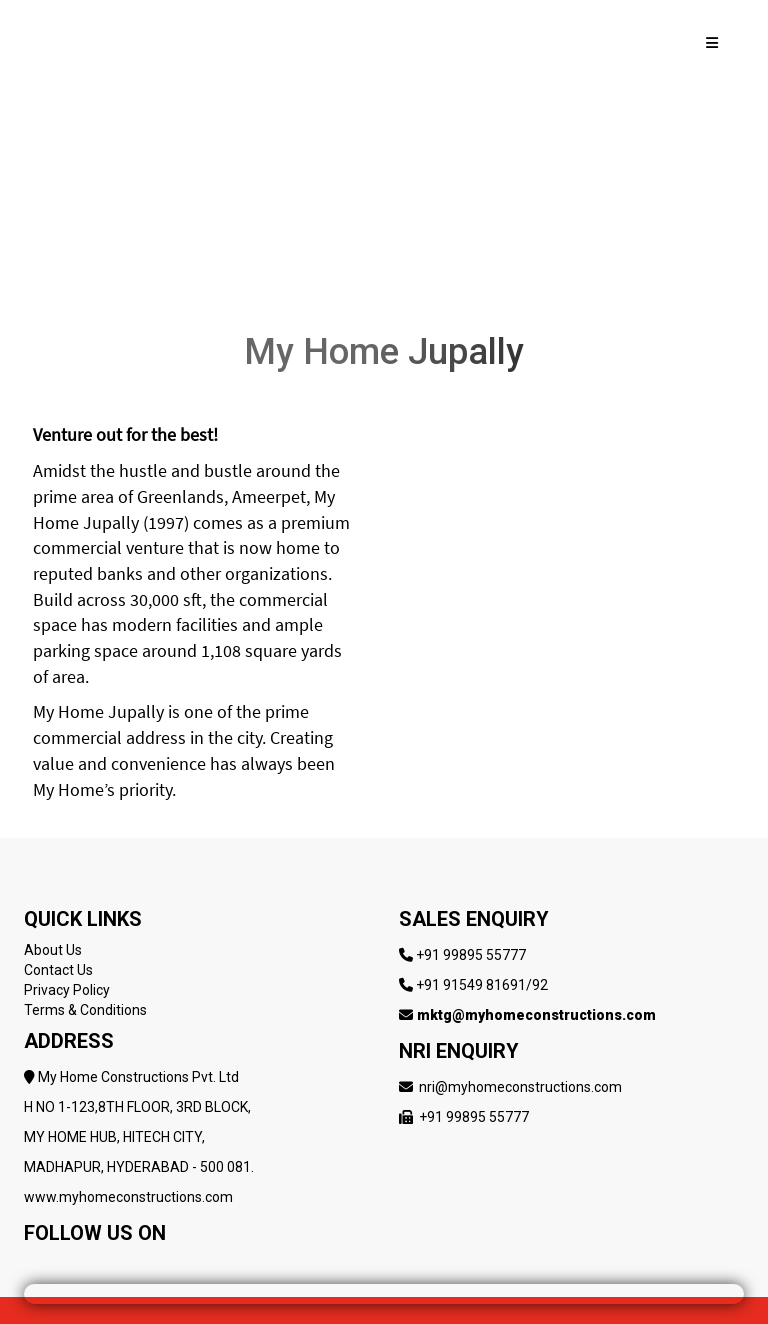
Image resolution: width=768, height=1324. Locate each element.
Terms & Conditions (85, 1010)
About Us (53, 950)
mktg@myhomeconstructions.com (536, 1015)
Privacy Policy (67, 990)
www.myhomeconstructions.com (128, 1197)
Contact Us (58, 970)
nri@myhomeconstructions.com (520, 1087)
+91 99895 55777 (471, 955)
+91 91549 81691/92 (482, 985)
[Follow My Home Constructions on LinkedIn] (151, 1264)
